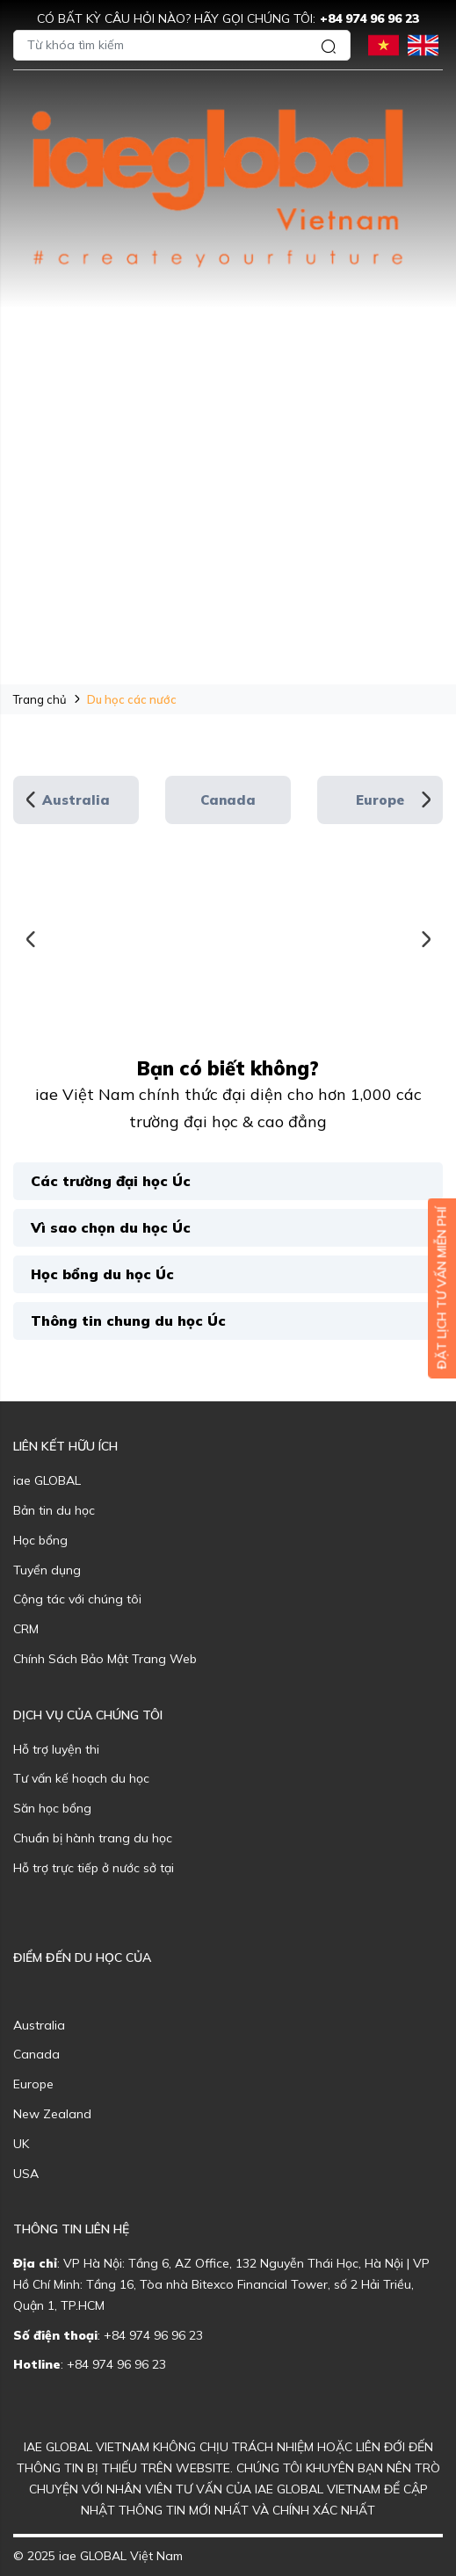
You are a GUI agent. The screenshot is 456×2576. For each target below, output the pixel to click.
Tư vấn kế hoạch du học (81, 1778)
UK (21, 2144)
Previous (30, 800)
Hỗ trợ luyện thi (56, 1749)
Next (425, 800)
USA (26, 2174)
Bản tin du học (54, 1510)
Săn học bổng (52, 1808)
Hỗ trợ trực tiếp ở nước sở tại (93, 1868)
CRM (26, 1629)
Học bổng (40, 1540)
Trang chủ (40, 699)
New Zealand (52, 2114)
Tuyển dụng (47, 1570)
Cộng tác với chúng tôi (77, 1599)
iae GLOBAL (47, 1480)
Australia (76, 800)
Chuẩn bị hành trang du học (92, 1838)
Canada (228, 800)
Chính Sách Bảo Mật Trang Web (105, 1659)
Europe (380, 800)
